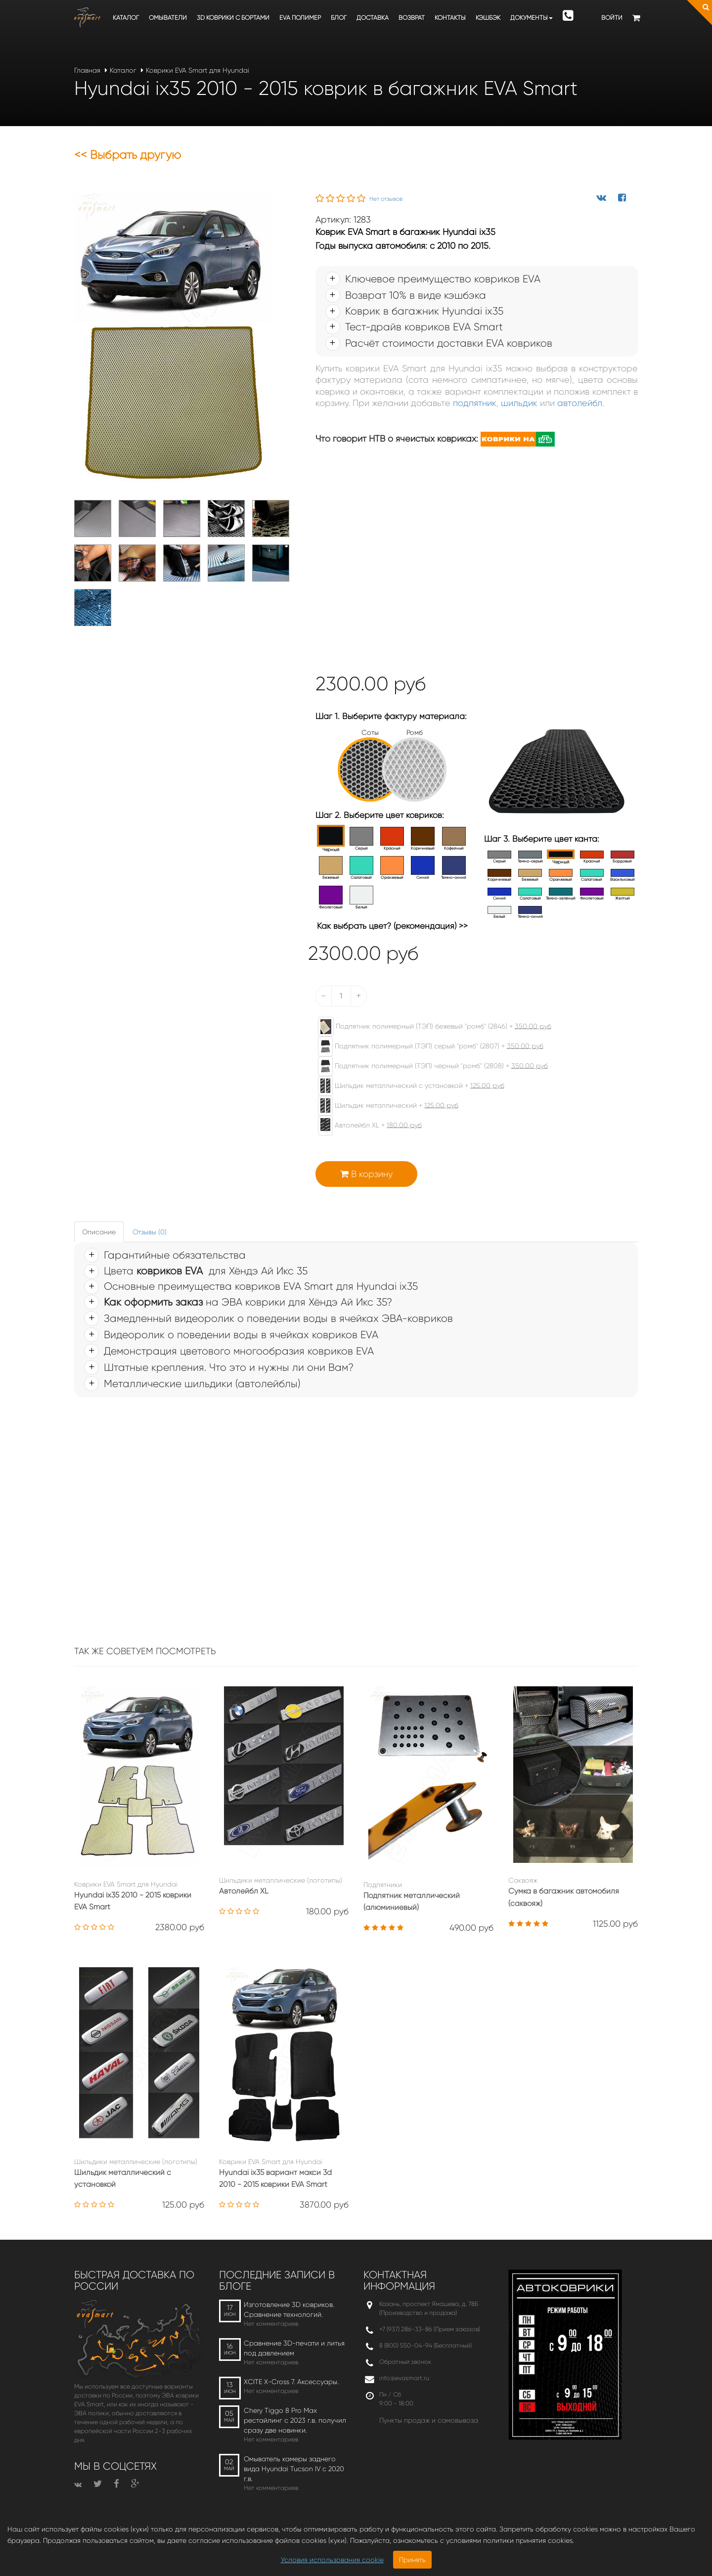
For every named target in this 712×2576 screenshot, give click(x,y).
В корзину (366, 1174)
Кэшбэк (488, 17)
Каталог (126, 17)
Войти (612, 17)
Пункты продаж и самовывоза (428, 2420)
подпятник (474, 403)
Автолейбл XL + (365, 1125)
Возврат (412, 17)
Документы (531, 17)
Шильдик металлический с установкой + (406, 1086)
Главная (87, 70)
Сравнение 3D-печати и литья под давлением (294, 2348)
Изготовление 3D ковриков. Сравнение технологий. (289, 2309)
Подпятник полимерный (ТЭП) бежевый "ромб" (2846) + (429, 1027)
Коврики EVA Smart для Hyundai (197, 70)
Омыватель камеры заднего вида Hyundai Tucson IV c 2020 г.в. (294, 2469)
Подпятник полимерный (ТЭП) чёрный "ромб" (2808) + (428, 1066)
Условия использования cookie (332, 2560)
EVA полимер (300, 17)
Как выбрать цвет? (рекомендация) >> (392, 926)
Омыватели (168, 17)
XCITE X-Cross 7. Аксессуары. (291, 2382)
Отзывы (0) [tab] (150, 1232)
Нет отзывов (385, 198)
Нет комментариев (271, 2323)
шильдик (519, 403)
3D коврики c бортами (233, 17)
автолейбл (579, 403)
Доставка (372, 17)
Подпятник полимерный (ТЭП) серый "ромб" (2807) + (425, 1046)
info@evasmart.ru (404, 2378)
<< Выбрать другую (127, 155)
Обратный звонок (405, 2361)
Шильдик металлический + (383, 1106)
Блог (339, 17)
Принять (412, 2560)
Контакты (450, 17)
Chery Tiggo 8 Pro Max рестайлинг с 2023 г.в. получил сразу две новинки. (295, 2420)
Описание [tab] (99, 1232)
